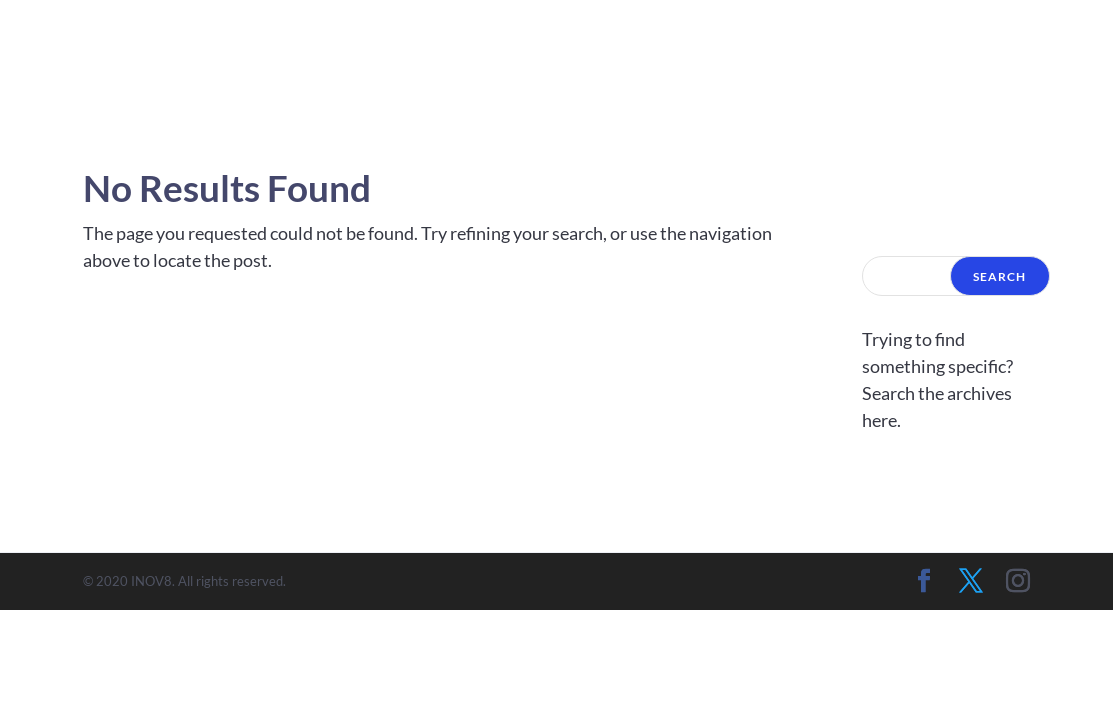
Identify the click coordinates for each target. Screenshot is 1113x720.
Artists (904, 53)
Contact (1021, 53)
